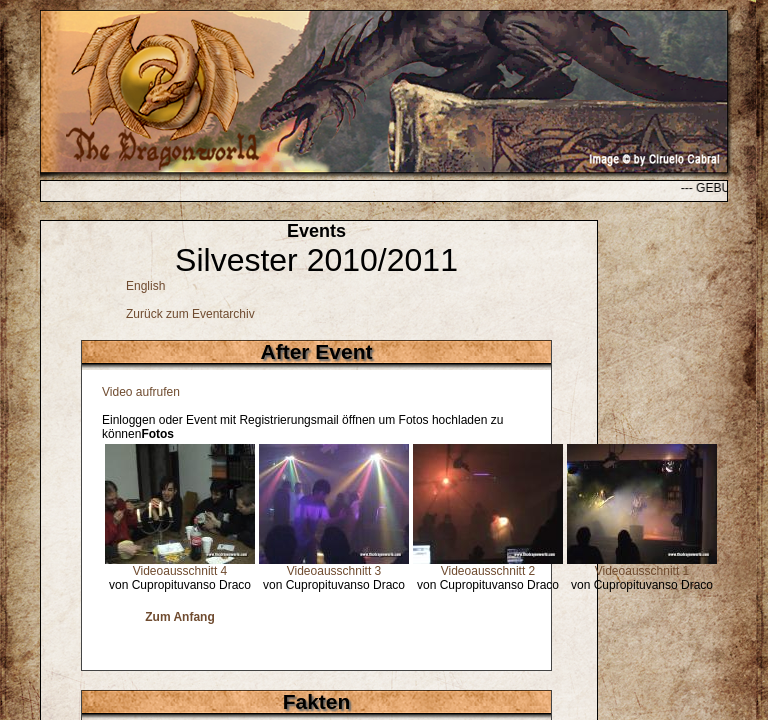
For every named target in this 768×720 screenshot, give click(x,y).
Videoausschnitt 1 (642, 571)
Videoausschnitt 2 (488, 571)
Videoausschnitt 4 (180, 571)
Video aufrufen (141, 392)
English (145, 286)
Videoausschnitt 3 (334, 571)
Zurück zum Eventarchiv (190, 314)
